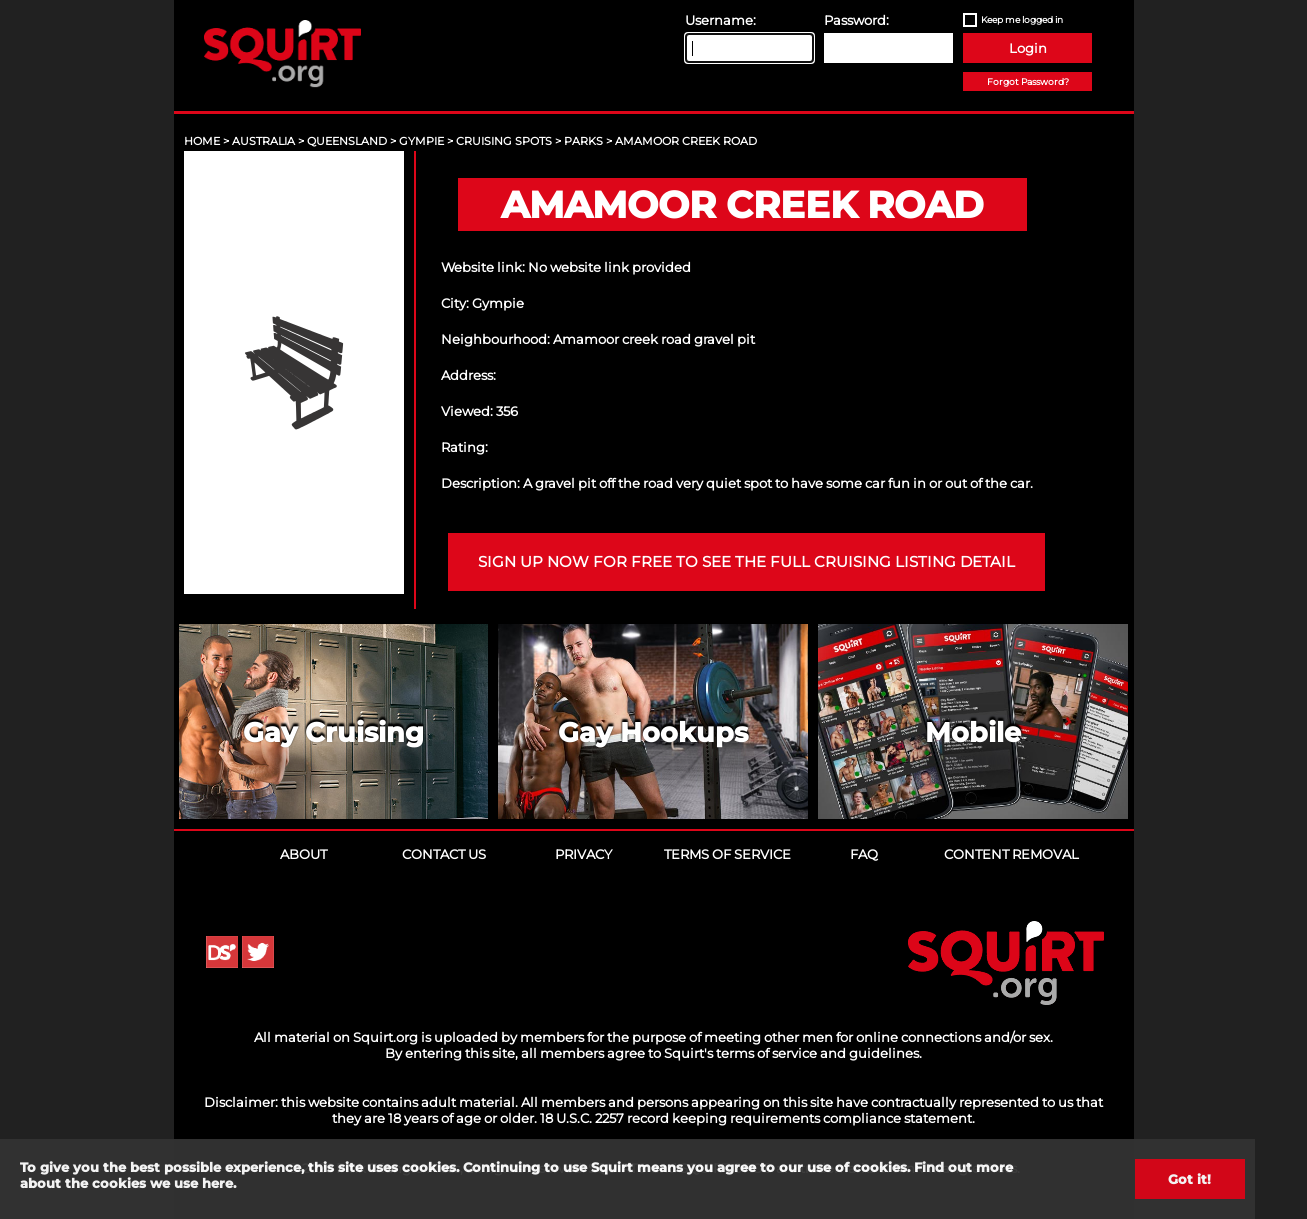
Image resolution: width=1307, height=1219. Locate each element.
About (303, 854)
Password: (856, 20)
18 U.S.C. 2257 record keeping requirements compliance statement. (757, 1118)
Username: (720, 20)
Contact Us (444, 854)
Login (1028, 48)
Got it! (1189, 1179)
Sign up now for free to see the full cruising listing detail (746, 562)
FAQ (864, 854)
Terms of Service (727, 854)
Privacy (583, 854)
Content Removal (1011, 854)
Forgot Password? (1028, 81)
